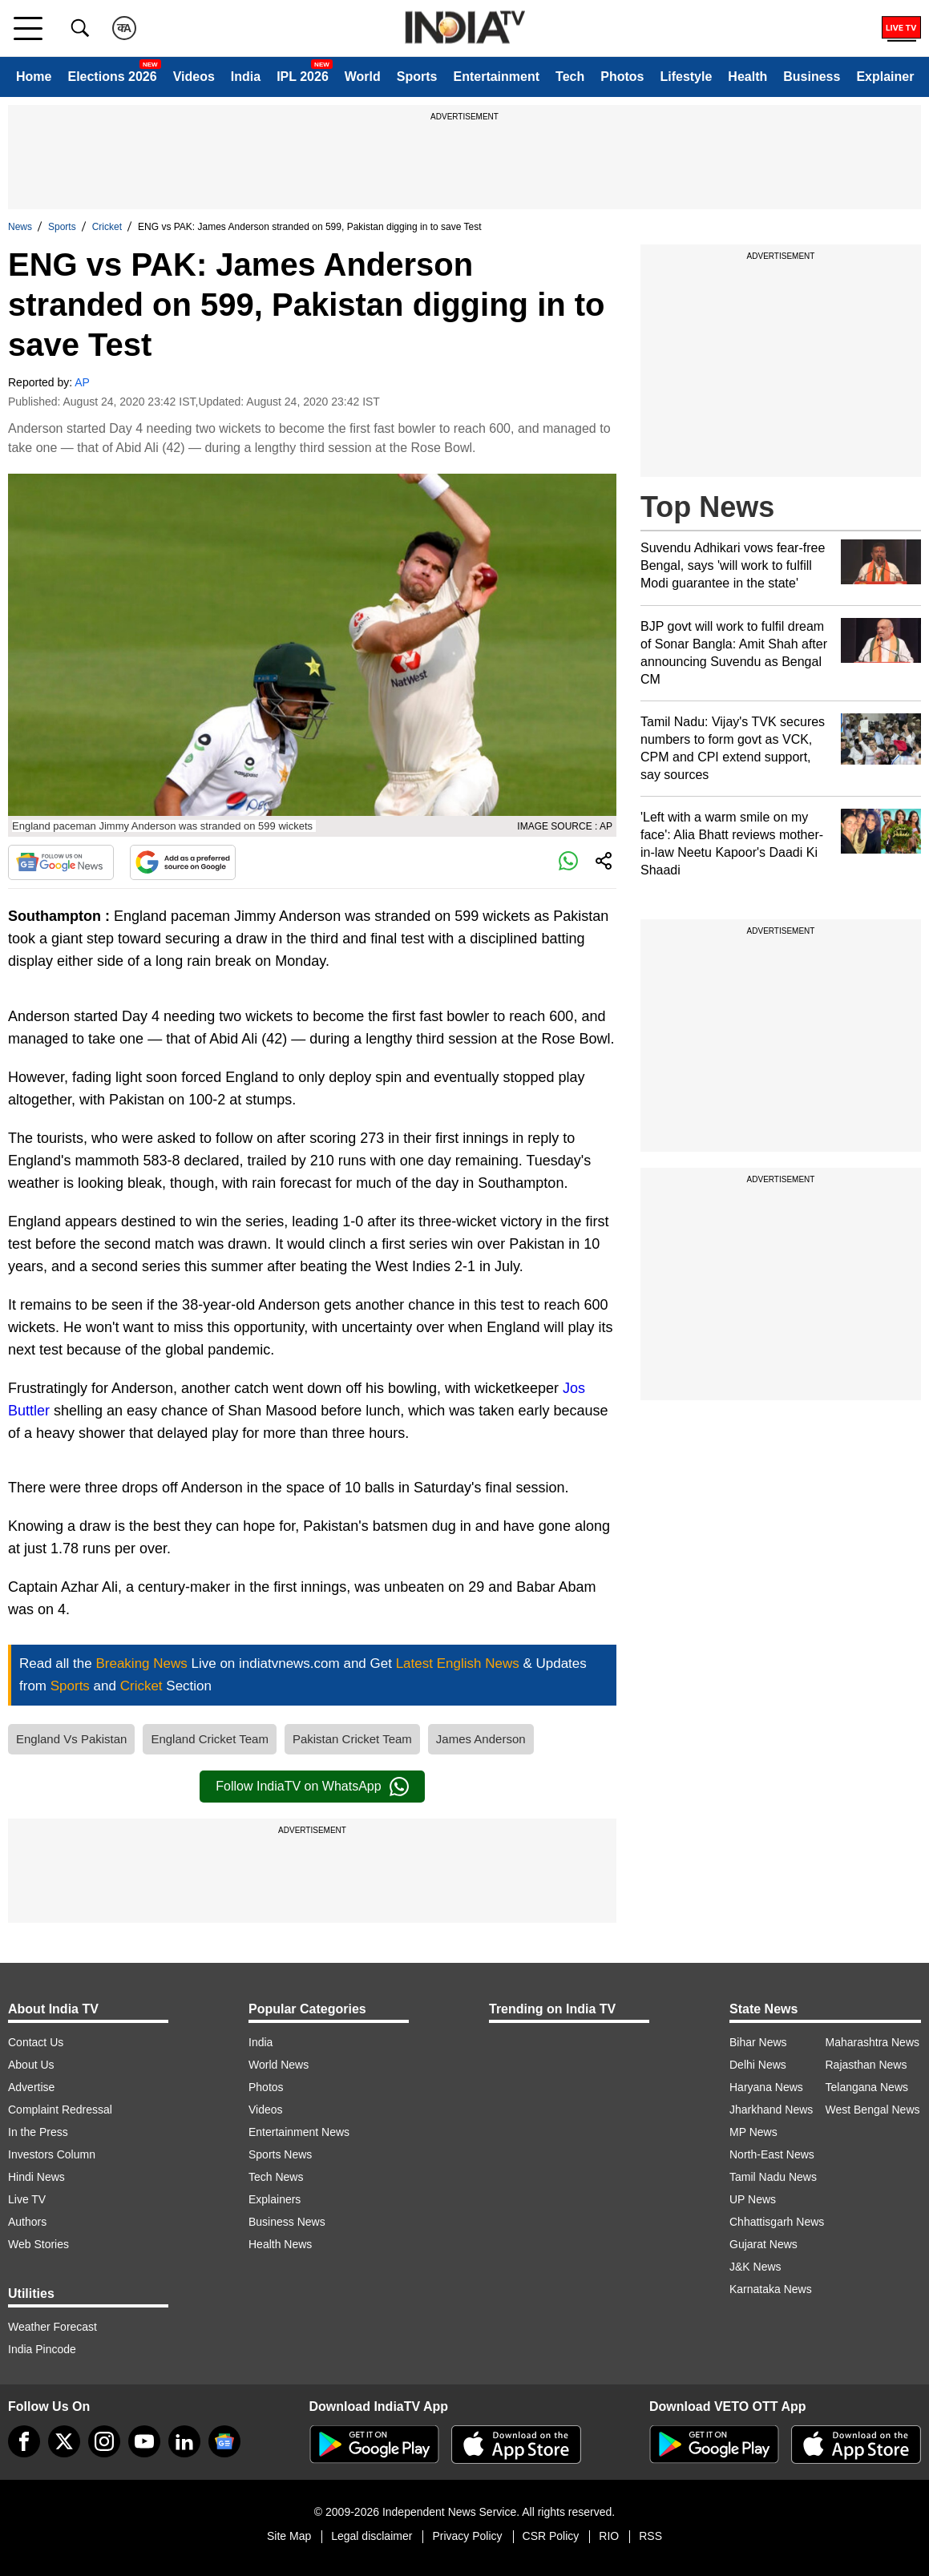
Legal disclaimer (371, 2536)
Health (747, 76)
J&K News (755, 2266)
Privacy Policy (467, 2536)
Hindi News (36, 2176)
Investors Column (51, 2154)
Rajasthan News (866, 2064)
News (20, 226)
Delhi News (757, 2064)
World (363, 76)
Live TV (27, 2199)
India (246, 76)
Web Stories (38, 2244)
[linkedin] (184, 2441)
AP (82, 382)
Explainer (885, 76)
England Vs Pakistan (71, 1739)
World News (278, 2064)
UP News (752, 2199)
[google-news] (224, 2441)
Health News (280, 2244)
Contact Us (35, 2042)
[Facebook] (24, 2441)
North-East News (771, 2154)
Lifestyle (686, 76)
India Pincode (42, 2349)
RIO (609, 2536)
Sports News (280, 2154)
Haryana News (766, 2087)
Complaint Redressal (60, 2109)
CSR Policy (551, 2536)
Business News (286, 2221)
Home (33, 76)
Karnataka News (770, 2289)
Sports (417, 76)
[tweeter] (64, 2441)
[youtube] (144, 2441)
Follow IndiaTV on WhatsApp (312, 1786)
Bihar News (758, 2042)
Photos (622, 76)
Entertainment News (298, 2132)
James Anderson (481, 1739)
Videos (194, 76)
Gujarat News (763, 2244)
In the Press (38, 2132)
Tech (569, 76)
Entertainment (496, 76)
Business (811, 76)
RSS (650, 2536)
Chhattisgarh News (776, 2221)
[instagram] (104, 2441)
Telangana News (867, 2087)
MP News (753, 2132)
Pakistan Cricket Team (352, 1739)
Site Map (289, 2536)
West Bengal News (873, 2109)
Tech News (275, 2176)
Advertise (31, 2087)
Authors (27, 2221)
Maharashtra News (873, 2042)
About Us (31, 2064)
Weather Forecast (52, 2326)
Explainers (274, 2199)
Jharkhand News (771, 2109)
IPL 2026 (303, 76)
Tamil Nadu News (773, 2176)
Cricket (107, 226)
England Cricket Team (209, 1739)
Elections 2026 (111, 76)
